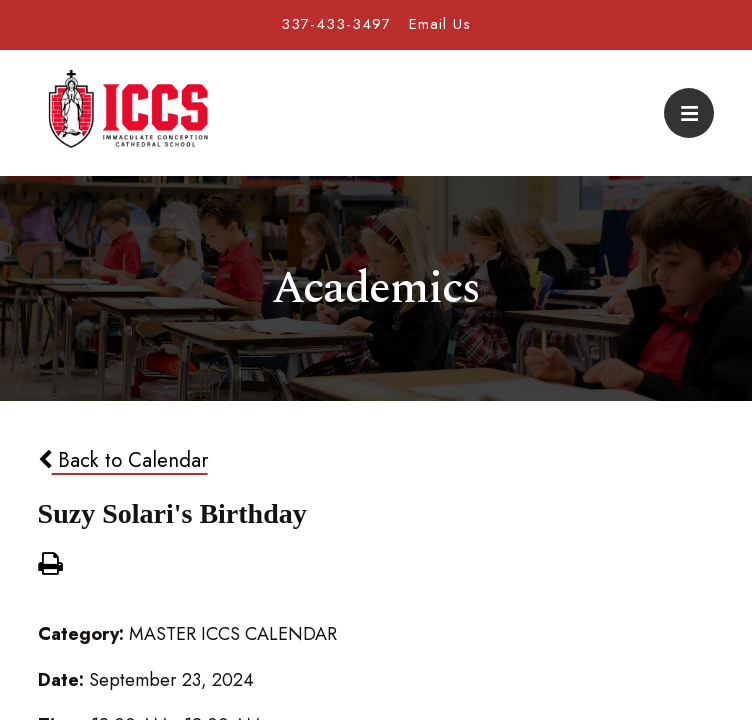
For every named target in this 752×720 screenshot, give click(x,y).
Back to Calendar (123, 460)
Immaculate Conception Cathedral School (128, 113)
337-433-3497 (336, 24)
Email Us (440, 24)
